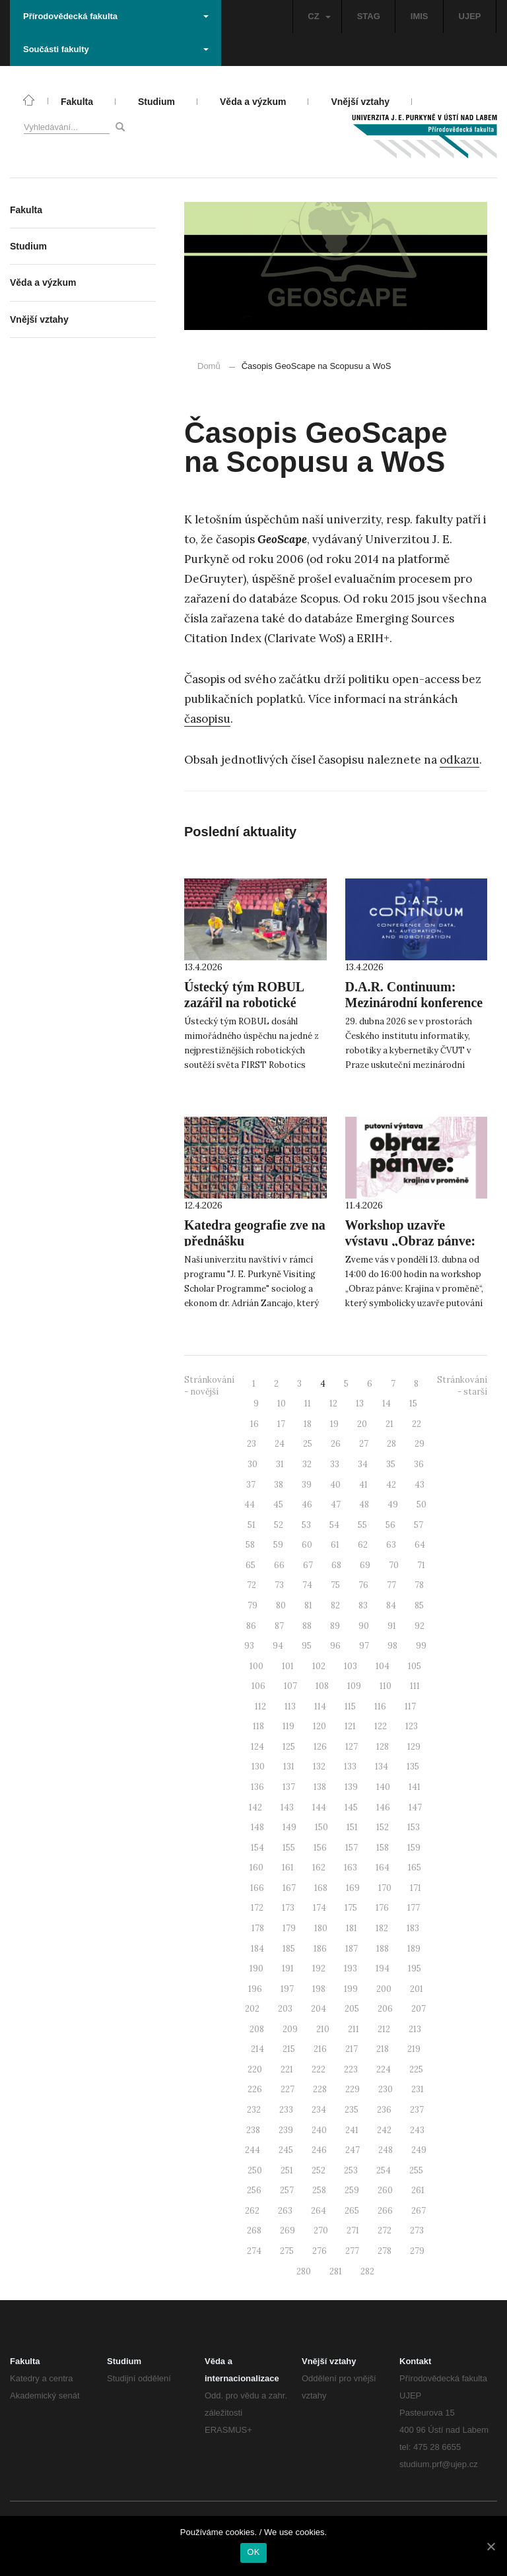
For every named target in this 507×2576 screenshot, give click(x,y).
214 (257, 2049)
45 (278, 1504)
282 (367, 2271)
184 (257, 1948)
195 (414, 1968)
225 (416, 2069)
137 (289, 1787)
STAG (368, 16)
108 (322, 1686)
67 (308, 1565)
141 (415, 1787)
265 (352, 2210)
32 (307, 1464)
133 (350, 1766)
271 (353, 2230)
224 (383, 2069)
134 (381, 1766)
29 (419, 1443)
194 (382, 1968)
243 (417, 2130)
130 (258, 1766)
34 (363, 1464)
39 (307, 1484)
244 (252, 2150)
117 (410, 1706)
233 (286, 2109)
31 (280, 1464)
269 (287, 2230)
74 (307, 1585)
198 (318, 1989)
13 (360, 1403)
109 (354, 1686)
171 (415, 1888)
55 (362, 1525)
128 (382, 1746)
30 (252, 1464)
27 (363, 1443)
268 (254, 2230)
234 (319, 2109)
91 (392, 1626)
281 (335, 2271)
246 (319, 2150)
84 (391, 1605)
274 (254, 2251)
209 (290, 2029)
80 (281, 1605)
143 (287, 1807)
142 (255, 1807)
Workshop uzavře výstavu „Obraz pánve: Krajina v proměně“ (410, 1241)
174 (319, 1907)
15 (413, 1403)
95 (307, 1645)
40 (335, 1484)
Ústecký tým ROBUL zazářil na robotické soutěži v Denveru (244, 1002)
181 (351, 1928)
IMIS (419, 16)
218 (382, 2049)
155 (289, 1847)
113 (290, 1706)
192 (318, 1968)
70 (394, 1565)
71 (421, 1565)
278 (384, 2251)
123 (411, 1726)
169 (353, 1888)
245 (286, 2150)
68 (336, 1565)
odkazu (459, 759)
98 (392, 1645)
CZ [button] (319, 16)
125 (289, 1746)
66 (279, 1565)
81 (308, 1605)
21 (389, 1424)
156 (320, 1847)
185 (289, 1948)
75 (335, 1585)
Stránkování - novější (209, 1386)
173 (288, 1907)
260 (385, 2190)
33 (334, 1464)
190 (256, 1968)
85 (419, 1605)
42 (391, 1484)
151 (352, 1827)
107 (290, 1686)
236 (384, 2109)
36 (419, 1464)
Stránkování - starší (462, 1386)
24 (280, 1443)
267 (418, 2210)
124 (257, 1746)
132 (319, 1766)
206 (385, 2008)
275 (287, 2251)
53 (306, 1525)
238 (253, 2130)
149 (289, 1827)
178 (258, 1928)
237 (417, 2109)
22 (416, 1424)
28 (391, 1443)
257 (287, 2190)
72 (251, 1585)
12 (333, 1403)
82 (335, 1605)
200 (383, 1989)
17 (281, 1424)
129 (414, 1746)
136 (257, 1787)
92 (419, 1626)
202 (252, 2008)
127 (351, 1746)
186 (320, 1948)
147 (415, 1807)
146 (383, 1807)
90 (363, 1626)
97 (364, 1645)
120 (319, 1726)
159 (414, 1847)
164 (382, 1867)
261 (417, 2190)
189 (414, 1948)
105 (414, 1666)
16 (254, 1424)
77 (391, 1585)
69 (365, 1565)
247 (352, 2150)
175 (351, 1907)
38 (278, 1484)
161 (288, 1867)
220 (255, 2069)
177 (413, 1907)
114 (320, 1706)
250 (255, 2170)
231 (417, 2089)
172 (257, 1907)
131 (288, 1766)
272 (384, 2230)
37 (250, 1484)
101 (288, 1666)
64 (420, 1544)
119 (288, 1726)
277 (352, 2251)
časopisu (207, 718)
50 (421, 1504)
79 (252, 1605)
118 (258, 1726)
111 (415, 1686)
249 (418, 2150)
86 (251, 1626)
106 (258, 1686)
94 (278, 1645)
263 (285, 2210)
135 (413, 1766)
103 (350, 1666)
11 (307, 1403)
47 (336, 1504)
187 (351, 1948)
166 (257, 1888)
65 (250, 1565)
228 (320, 2089)
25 (307, 1443)
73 (279, 1585)
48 (364, 1504)
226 (255, 2089)
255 (416, 2170)
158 (382, 1847)
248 (385, 2150)
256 (254, 2190)
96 (335, 1645)
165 (414, 1867)
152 (382, 1827)
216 (320, 2049)
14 (386, 1403)
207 (418, 2008)
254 (383, 2170)
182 (382, 1928)
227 (287, 2089)
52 (278, 1525)
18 (308, 1424)
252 (318, 2170)
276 (319, 2251)
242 (384, 2130)
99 (421, 1645)
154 (257, 1847)
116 (380, 1706)
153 (413, 1827)
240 (319, 2130)
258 (319, 2190)
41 (363, 1484)
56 (390, 1525)
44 (249, 1504)
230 (385, 2089)
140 (383, 1787)
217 (351, 2049)
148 (257, 1827)
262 (252, 2210)
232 (254, 2109)
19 (334, 1424)
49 (393, 1504)
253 (351, 2170)
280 (303, 2271)
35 (390, 1464)
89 (335, 1626)
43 (419, 1484)
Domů (208, 366)
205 (352, 2008)
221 (287, 2069)
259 (352, 2190)
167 (289, 1888)
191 (288, 1968)
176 (382, 1907)
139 (351, 1787)
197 (287, 1989)
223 (351, 2069)
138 (320, 1787)
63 (391, 1544)
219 (414, 2049)
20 (362, 1424)
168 (320, 1888)
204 (318, 2008)
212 (384, 2029)
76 (363, 1585)
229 (352, 2089)
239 (286, 2130)
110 (385, 1686)
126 (320, 1746)
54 (334, 1525)
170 (384, 1888)
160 (256, 1867)
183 (413, 1928)
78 (419, 1585)
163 (350, 1867)
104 (382, 1666)
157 (351, 1847)
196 (255, 1989)
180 (320, 1928)
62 (363, 1544)
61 (335, 1544)
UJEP (470, 16)
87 (279, 1626)
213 (415, 2029)
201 (416, 1989)
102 (318, 1666)
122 (380, 1726)
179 (289, 1928)
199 (351, 1989)
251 (287, 2170)
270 (321, 2230)
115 (350, 1706)
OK (253, 2552)
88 (307, 1626)
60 (307, 1544)
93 (249, 1645)
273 (417, 2230)
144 (319, 1807)
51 (251, 1525)
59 (278, 1544)
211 (353, 2029)
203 (285, 2008)
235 (351, 2109)
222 (318, 2069)
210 (322, 2029)
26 (336, 1443)
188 (382, 1948)
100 (256, 1666)
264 (318, 2210)
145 (351, 1807)
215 (289, 2049)
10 (281, 1403)
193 (350, 1968)
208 (257, 2029)
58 (250, 1544)
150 (321, 1827)
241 (351, 2130)
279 (417, 2251)
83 (363, 1605)
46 (307, 1504)
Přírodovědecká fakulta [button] (116, 16)
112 (260, 1706)
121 (350, 1726)
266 (385, 2210)
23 (251, 1443)
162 (318, 1867)
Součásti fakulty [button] (116, 49)
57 (418, 1525)
